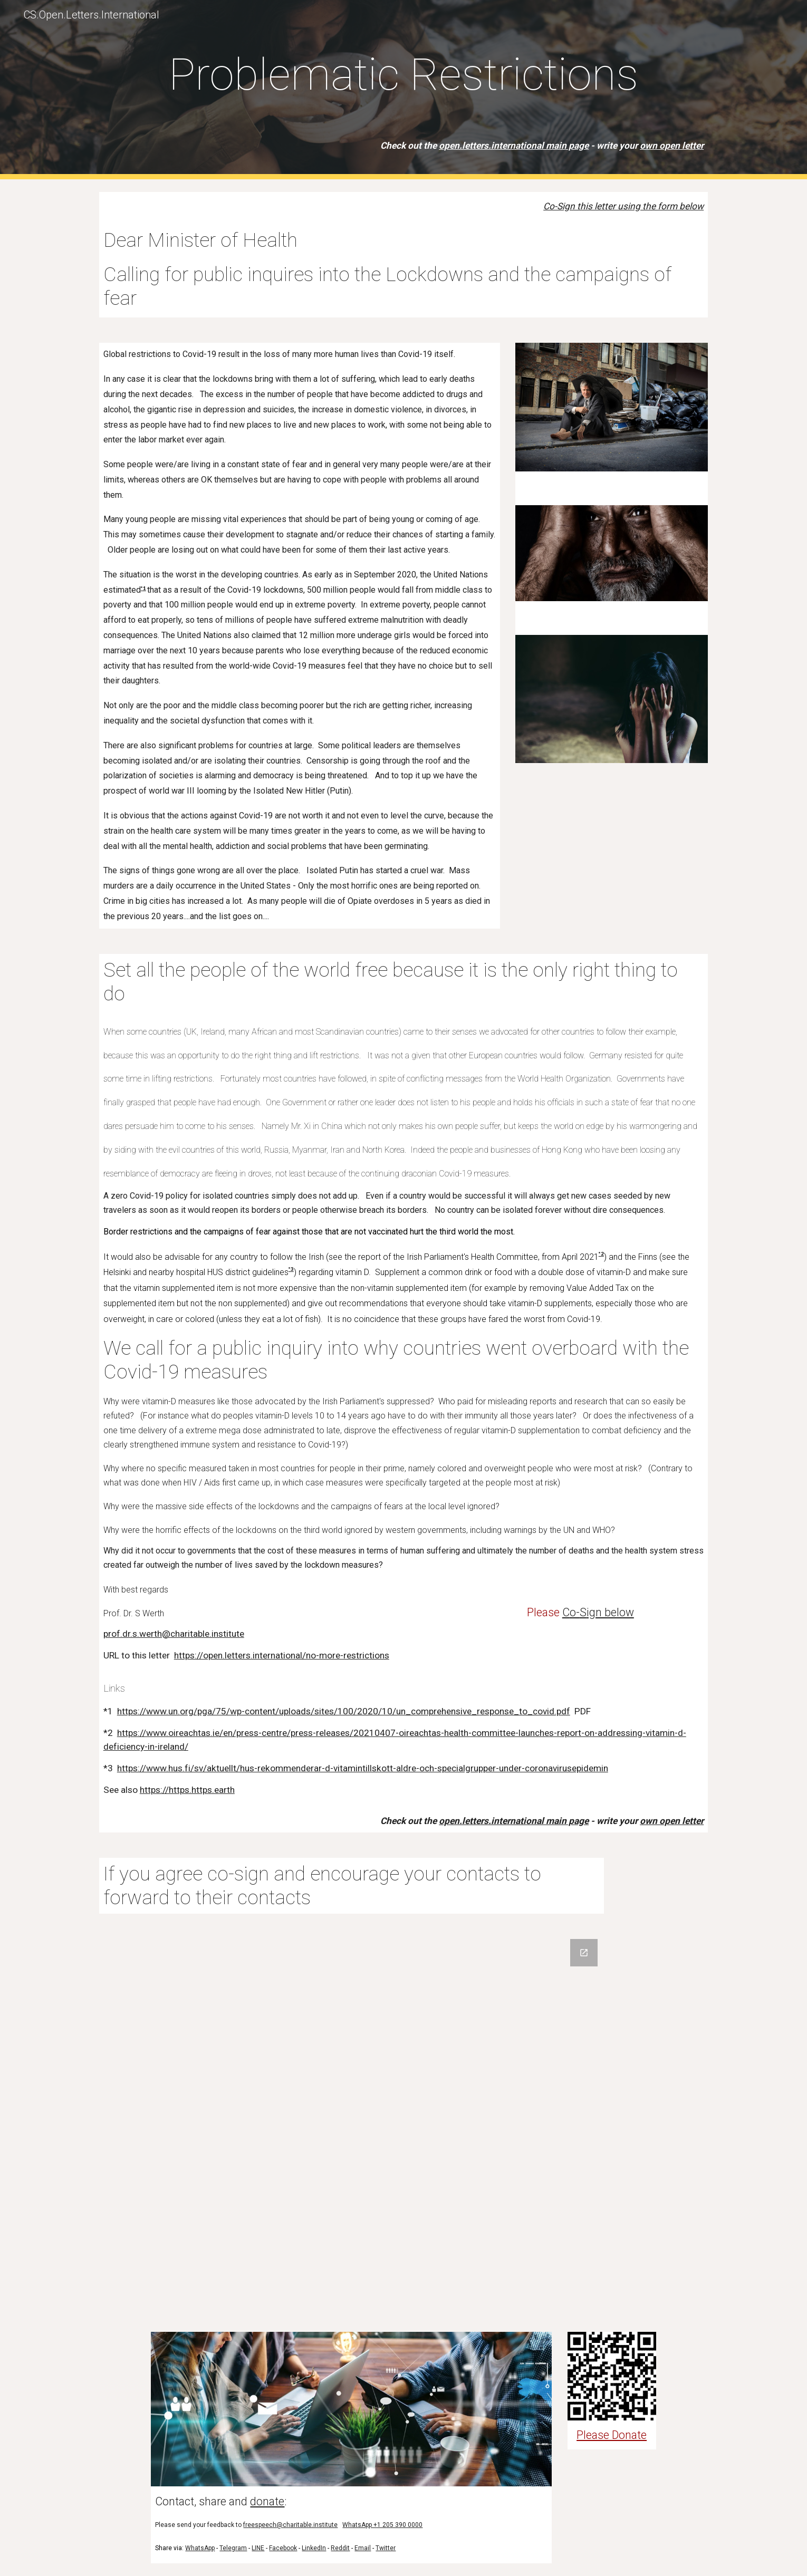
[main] (403, 90)
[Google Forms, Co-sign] (403, 2123)
